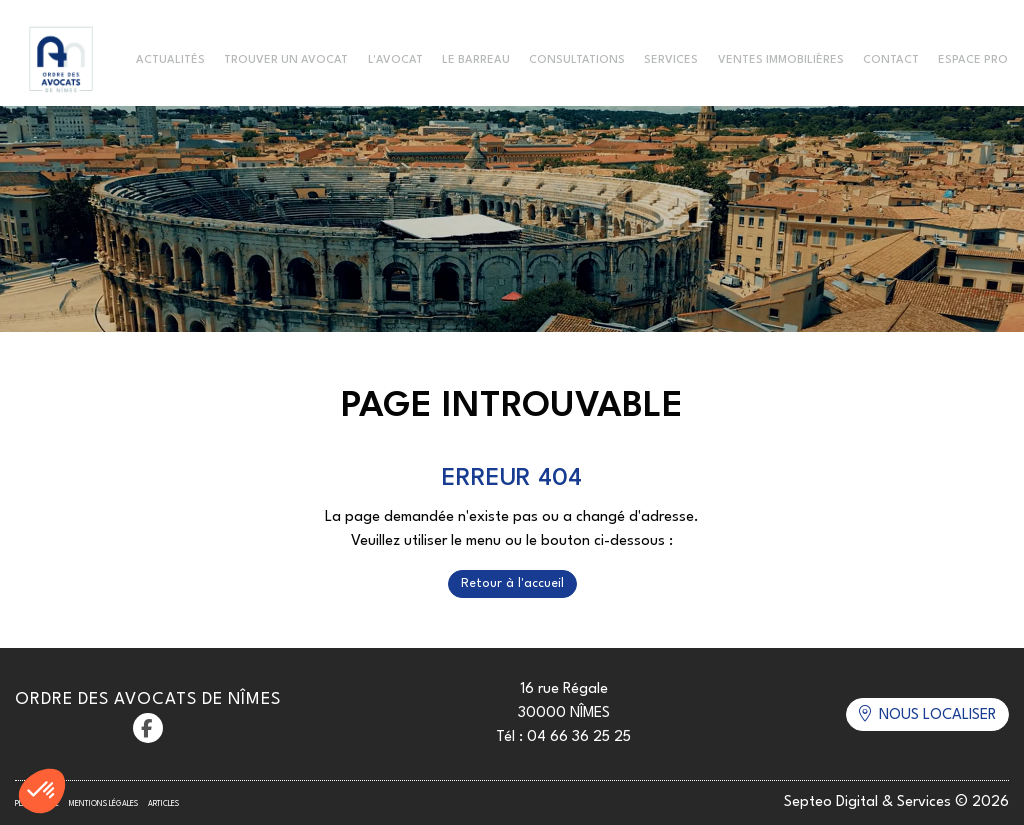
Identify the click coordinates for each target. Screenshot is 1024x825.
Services (671, 60)
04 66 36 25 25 (579, 737)
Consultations (577, 60)
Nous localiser (937, 715)
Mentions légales (103, 804)
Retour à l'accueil (512, 583)
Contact (891, 60)
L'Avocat (395, 60)
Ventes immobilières (781, 60)
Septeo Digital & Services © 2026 (896, 802)
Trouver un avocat (286, 60)
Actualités (170, 60)
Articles (163, 804)
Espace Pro (973, 60)
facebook (148, 728)
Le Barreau (476, 60)
